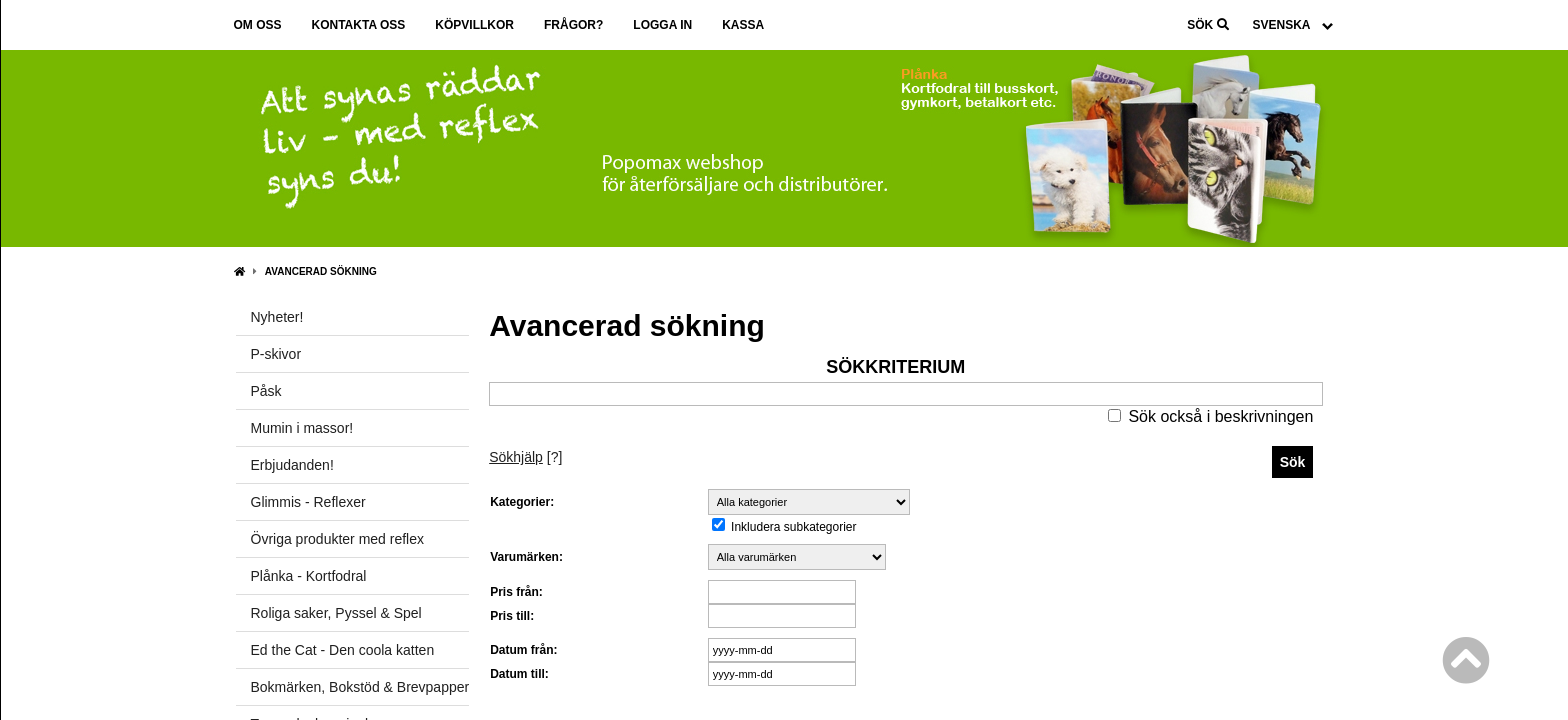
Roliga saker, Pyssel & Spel (336, 613)
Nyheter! (277, 317)
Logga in (662, 25)
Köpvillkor (474, 25)
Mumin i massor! (302, 428)
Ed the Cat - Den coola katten (343, 650)
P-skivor (276, 354)
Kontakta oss (359, 25)
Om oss (258, 25)
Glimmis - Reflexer (308, 502)
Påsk (266, 391)
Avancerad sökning (321, 271)
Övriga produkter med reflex (338, 539)
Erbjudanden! (292, 465)
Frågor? (573, 25)
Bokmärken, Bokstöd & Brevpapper (360, 687)
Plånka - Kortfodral (309, 576)
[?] (525, 457)
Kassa (743, 25)
